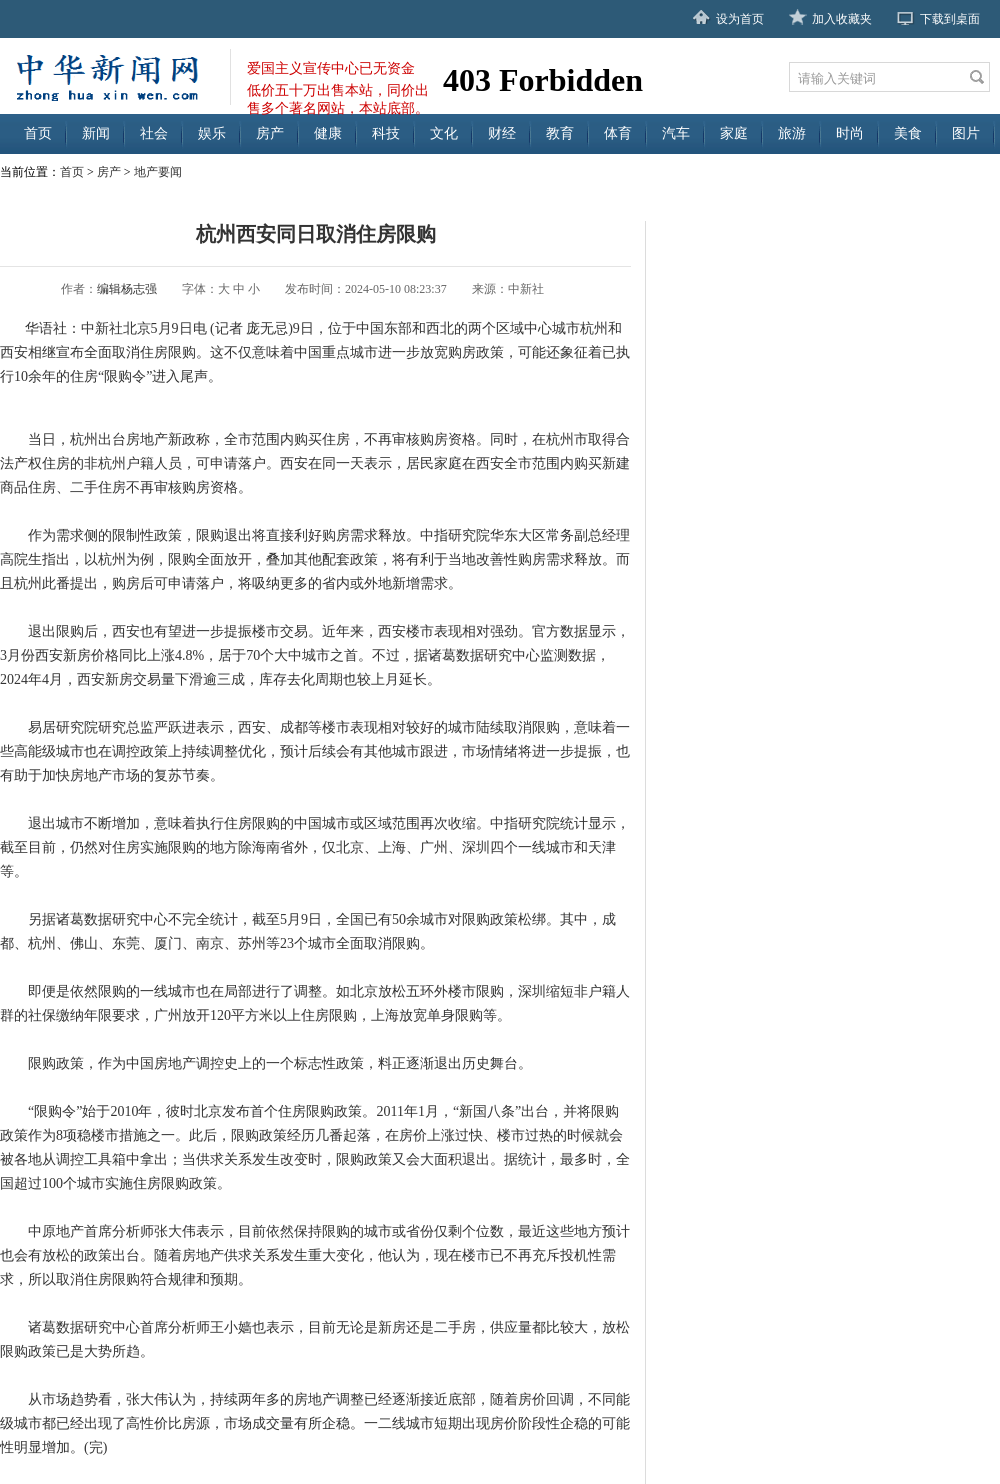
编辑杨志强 (127, 289)
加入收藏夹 (842, 19)
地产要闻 (158, 172)
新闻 (96, 133)
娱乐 (212, 133)
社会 (154, 133)
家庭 (734, 133)
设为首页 (740, 19)
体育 (618, 133)
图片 (966, 133)
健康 (328, 133)
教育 (560, 133)
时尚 (850, 133)
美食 (908, 133)
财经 (502, 133)
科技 (386, 133)
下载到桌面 (950, 19)
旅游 (792, 133)
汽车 (676, 133)
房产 (270, 133)
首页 (38, 133)
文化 (444, 133)
